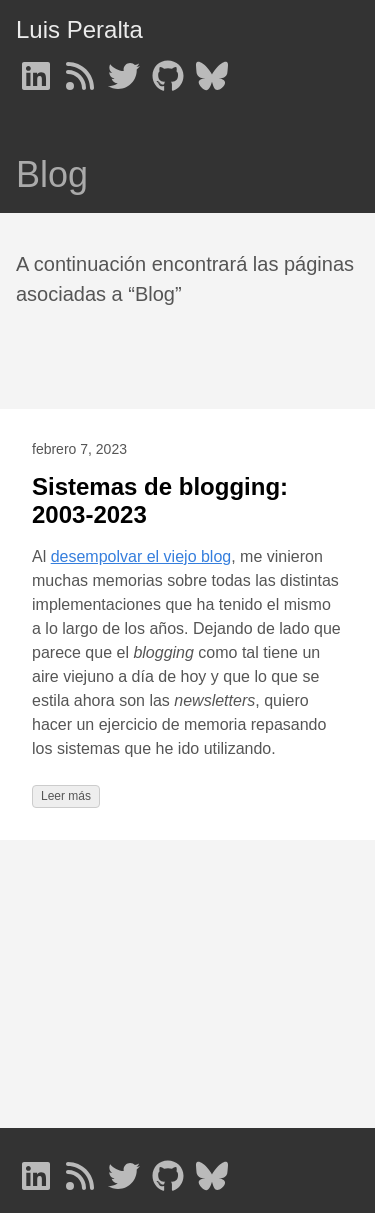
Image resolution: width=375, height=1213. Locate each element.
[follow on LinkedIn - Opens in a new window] (36, 70)
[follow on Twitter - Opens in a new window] (124, 70)
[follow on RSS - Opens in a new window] (80, 70)
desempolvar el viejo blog (141, 556)
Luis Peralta (79, 29)
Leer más (66, 796)
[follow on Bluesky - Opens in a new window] (212, 70)
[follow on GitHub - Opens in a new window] (168, 70)
